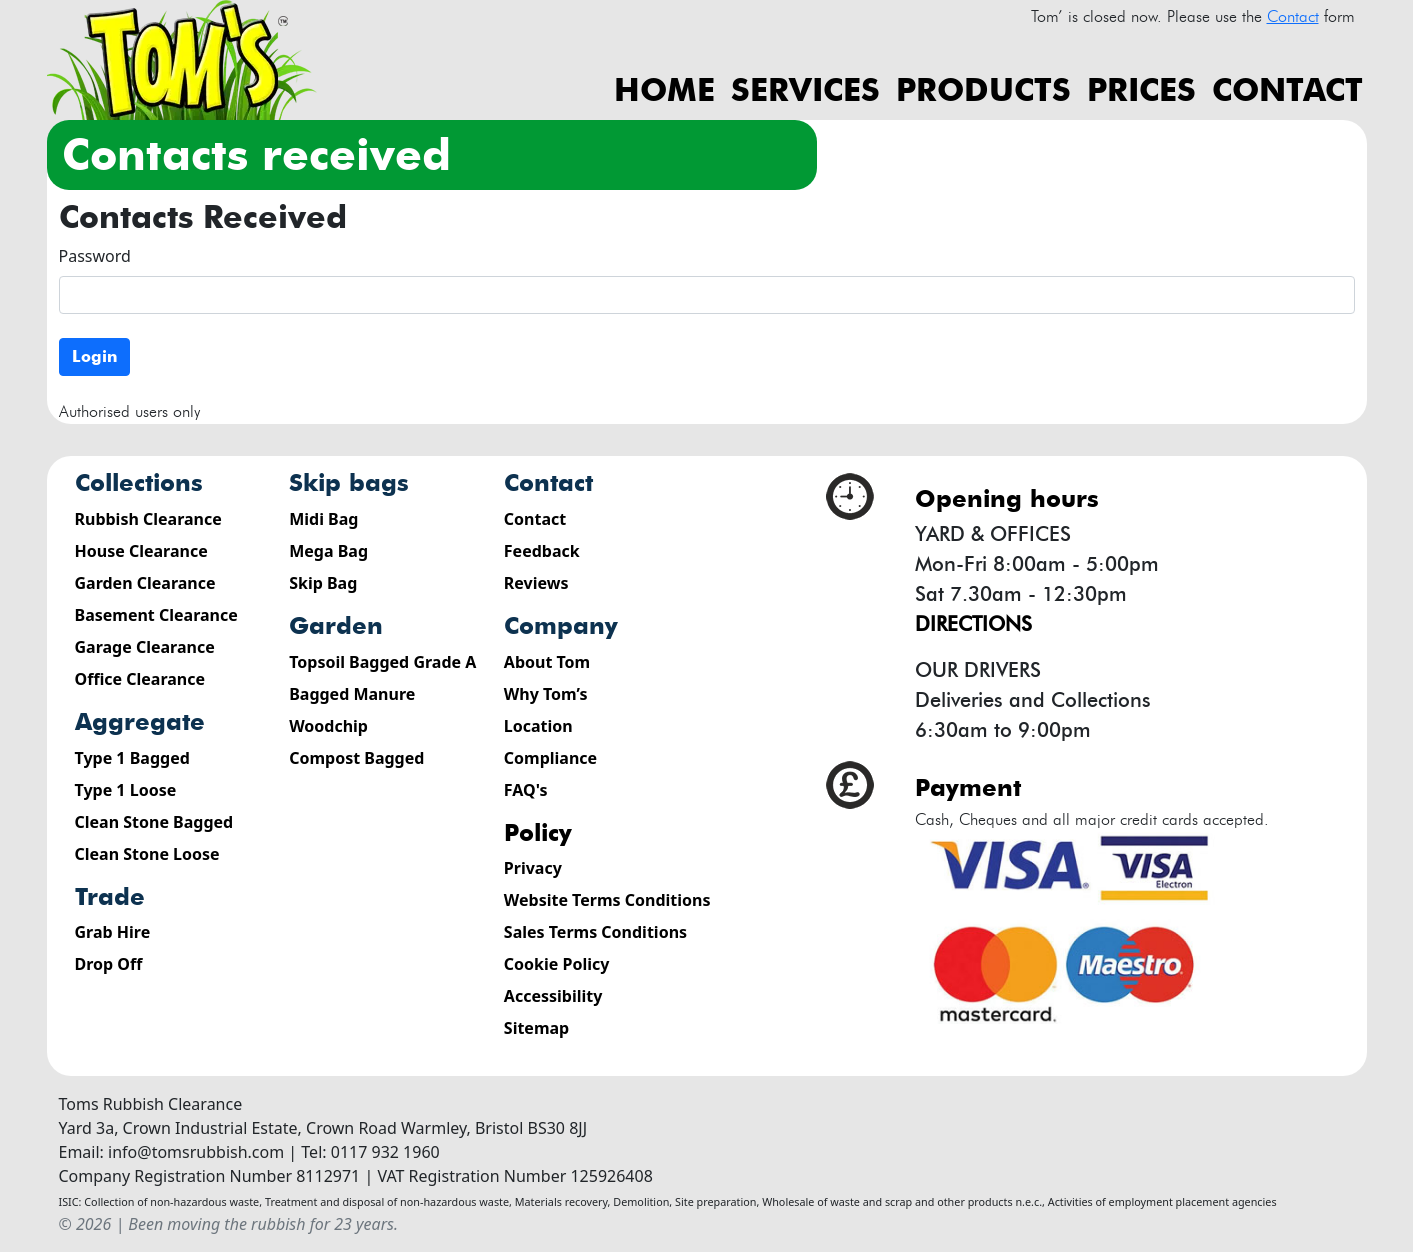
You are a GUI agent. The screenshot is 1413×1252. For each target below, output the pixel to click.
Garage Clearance (145, 647)
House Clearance (141, 551)
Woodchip (328, 726)
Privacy (533, 868)
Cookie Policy (557, 964)
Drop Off (109, 964)
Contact (1287, 89)
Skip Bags (349, 482)
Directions (973, 624)
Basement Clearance (156, 615)
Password (95, 256)
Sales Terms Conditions (595, 932)
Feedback (542, 551)
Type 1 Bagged (132, 758)
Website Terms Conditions (607, 900)
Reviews (536, 583)
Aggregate (140, 721)
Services (805, 89)
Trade (110, 896)
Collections (139, 482)
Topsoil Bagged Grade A (382, 662)
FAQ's (526, 790)
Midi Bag (323, 519)
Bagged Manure (352, 694)
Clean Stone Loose (147, 854)
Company (561, 625)
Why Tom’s (546, 694)
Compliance (550, 758)
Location (538, 726)
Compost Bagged (356, 758)
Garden (336, 625)
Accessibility (553, 996)
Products (983, 89)
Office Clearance (140, 679)
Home (664, 89)
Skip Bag (323, 583)
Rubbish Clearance (148, 519)
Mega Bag (328, 551)
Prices (1141, 89)
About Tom (547, 662)
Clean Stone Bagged (154, 822)
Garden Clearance (145, 583)
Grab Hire (113, 932)
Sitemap (536, 1028)
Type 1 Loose (126, 790)
